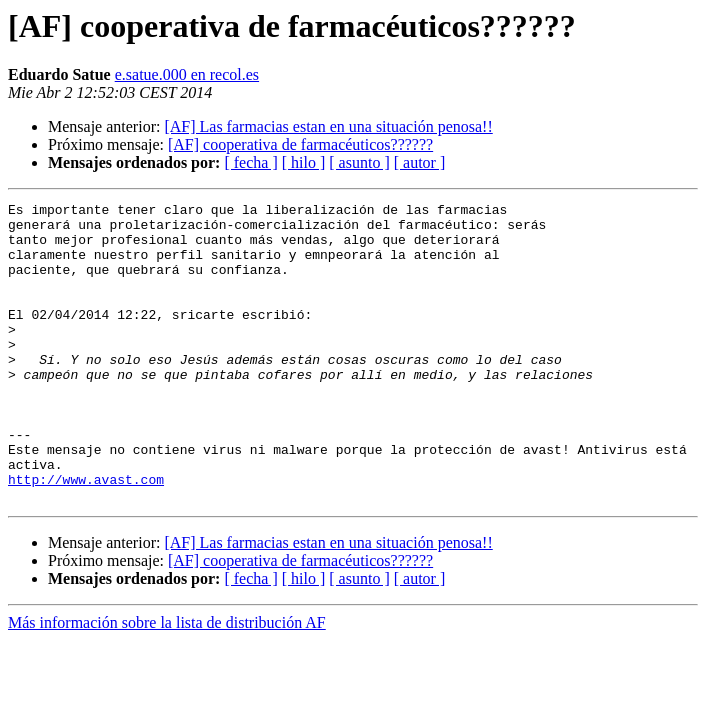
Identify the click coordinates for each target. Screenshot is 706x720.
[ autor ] (420, 162)
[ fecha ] (250, 162)
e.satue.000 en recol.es (187, 74)
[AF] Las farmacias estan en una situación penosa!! (328, 126)
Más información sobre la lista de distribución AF (167, 682)
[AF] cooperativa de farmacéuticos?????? (300, 144)
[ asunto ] (359, 162)
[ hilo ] (304, 162)
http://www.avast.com (86, 536)
